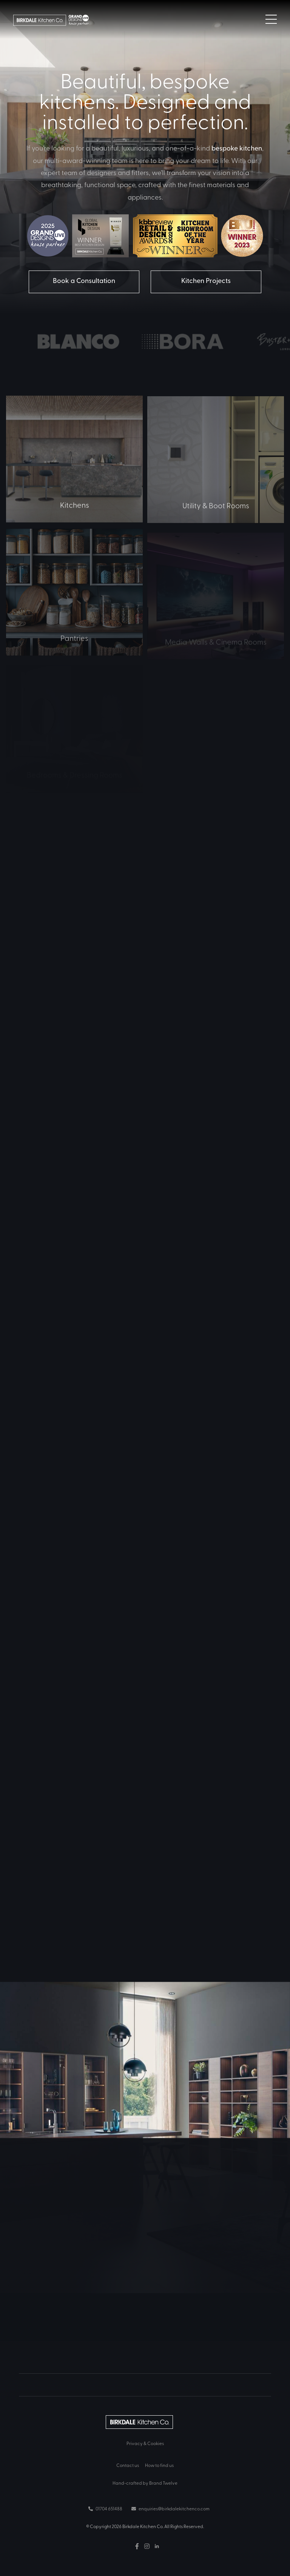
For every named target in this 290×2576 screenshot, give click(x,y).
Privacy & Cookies (145, 2443)
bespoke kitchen (236, 147)
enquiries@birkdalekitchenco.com (170, 2508)
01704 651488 (105, 2508)
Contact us (127, 2465)
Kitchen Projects (206, 280)
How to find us (159, 2465)
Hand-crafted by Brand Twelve (145, 2483)
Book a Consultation (84, 280)
